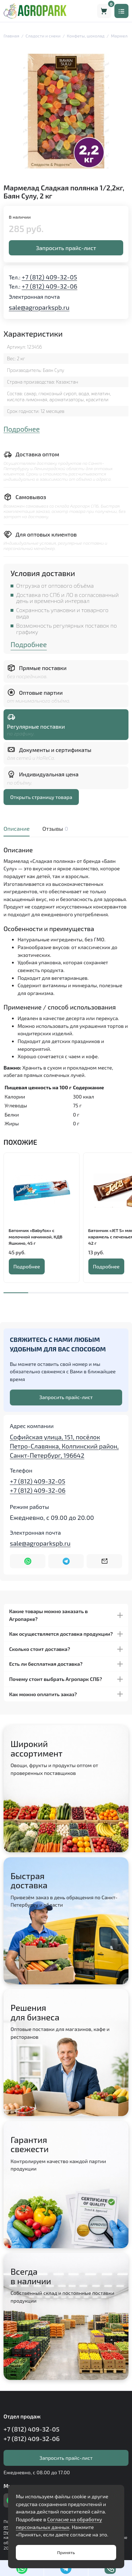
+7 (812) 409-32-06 (49, 286)
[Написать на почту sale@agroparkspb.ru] (104, 1561)
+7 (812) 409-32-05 (49, 277)
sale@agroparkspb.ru (39, 307)
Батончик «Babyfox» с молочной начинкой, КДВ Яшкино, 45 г (36, 1236)
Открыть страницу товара (41, 797)
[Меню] (121, 11)
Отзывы (54, 828)
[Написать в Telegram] (66, 1561)
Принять (66, 2552)
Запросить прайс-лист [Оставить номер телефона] (66, 1397)
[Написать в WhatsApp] (27, 1561)
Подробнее (22, 429)
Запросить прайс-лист (66, 247)
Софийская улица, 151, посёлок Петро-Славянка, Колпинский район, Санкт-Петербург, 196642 (64, 1446)
